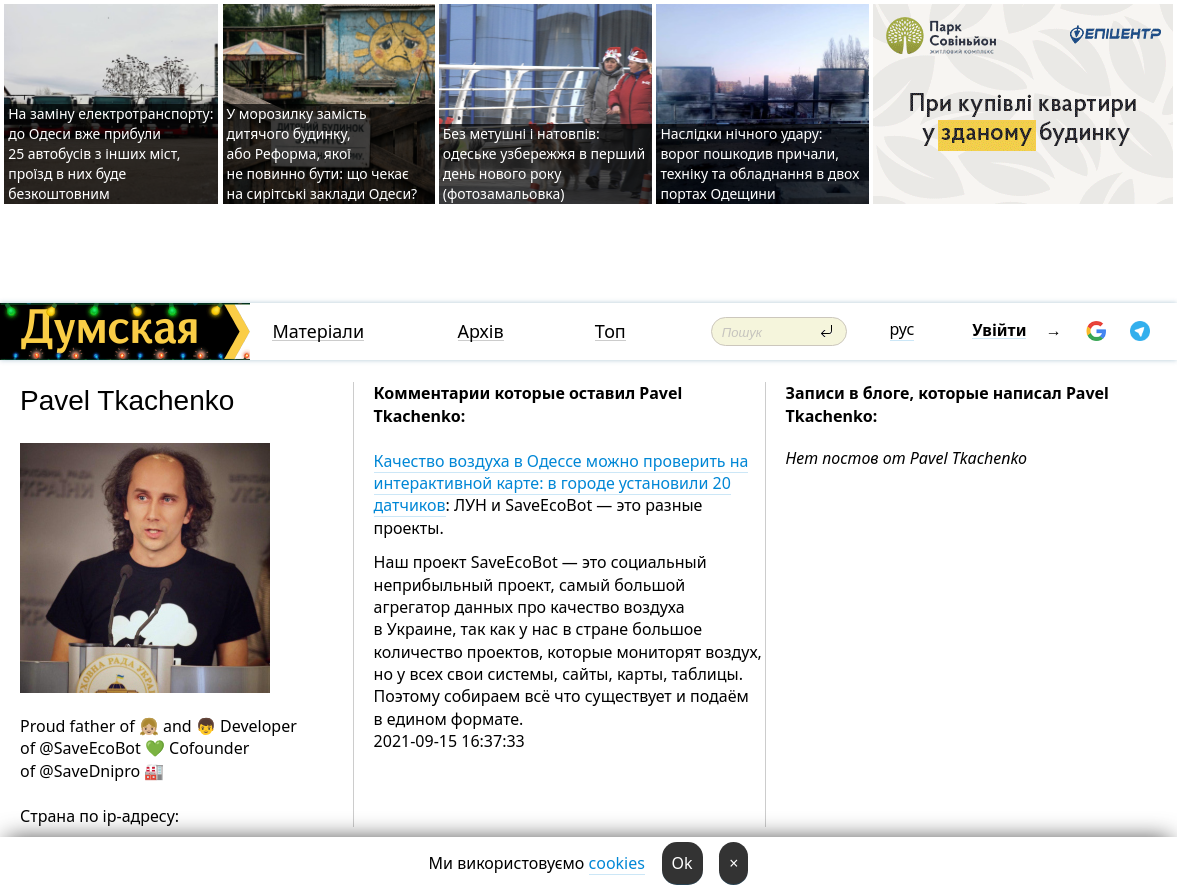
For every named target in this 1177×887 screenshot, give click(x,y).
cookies (617, 863)
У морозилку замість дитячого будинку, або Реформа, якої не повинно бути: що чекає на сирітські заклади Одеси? (322, 153)
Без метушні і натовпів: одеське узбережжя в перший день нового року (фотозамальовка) (544, 163)
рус (902, 329)
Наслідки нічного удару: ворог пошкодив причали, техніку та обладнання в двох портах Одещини (759, 163)
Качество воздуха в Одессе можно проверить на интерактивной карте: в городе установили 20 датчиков (561, 483)
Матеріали (318, 331)
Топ (610, 331)
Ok (682, 863)
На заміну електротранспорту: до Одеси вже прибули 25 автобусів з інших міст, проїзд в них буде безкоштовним (110, 153)
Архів (481, 331)
